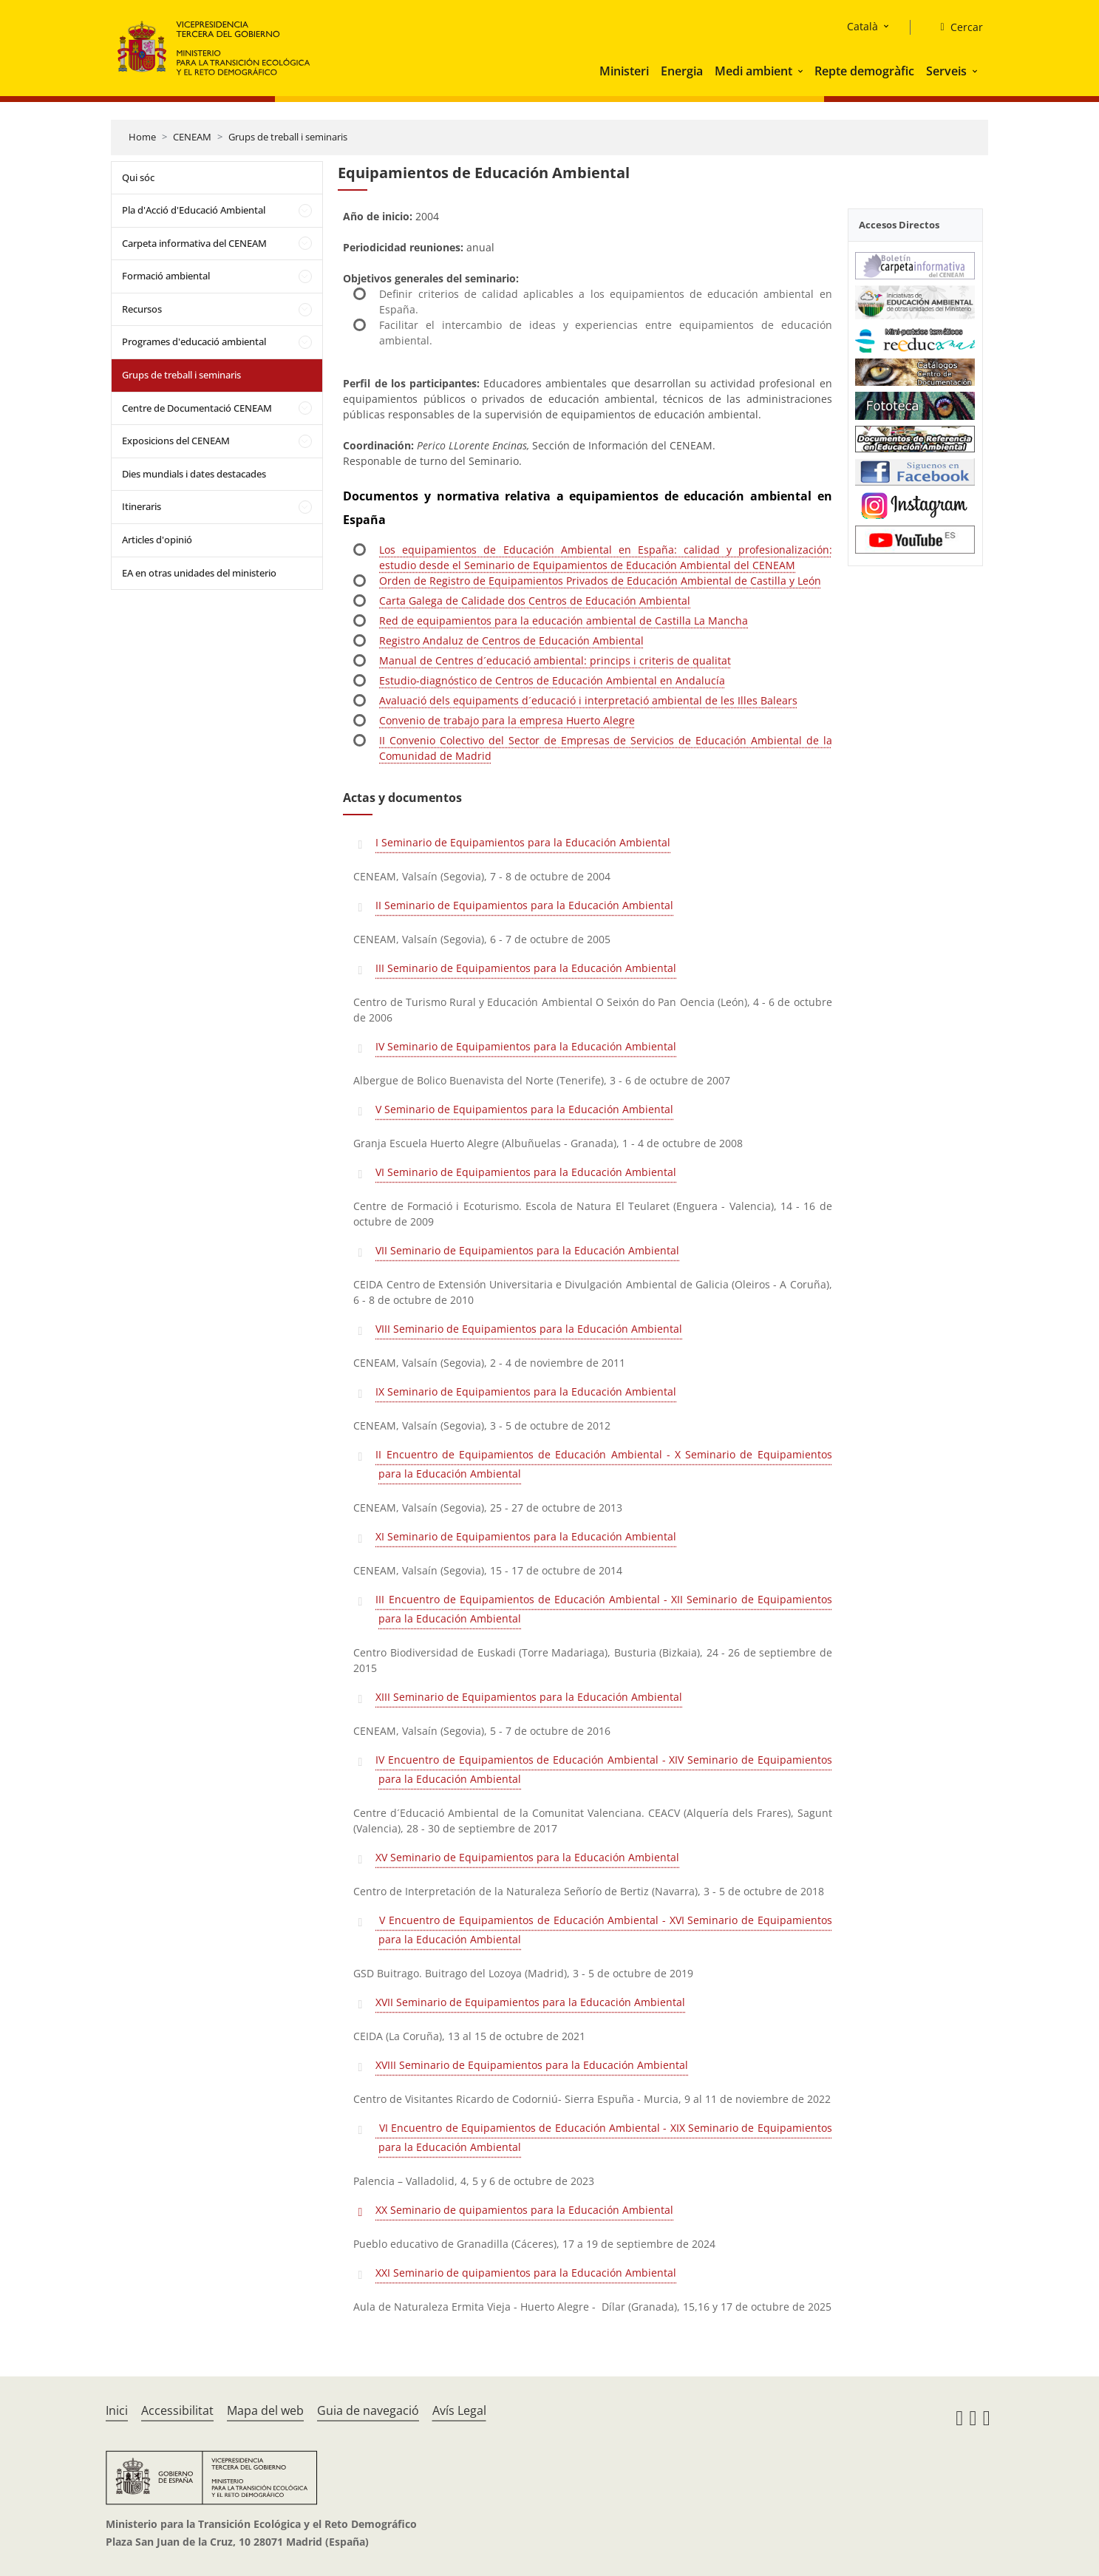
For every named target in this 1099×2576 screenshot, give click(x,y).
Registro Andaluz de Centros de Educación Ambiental (511, 640)
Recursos (142, 309)
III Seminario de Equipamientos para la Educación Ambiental (525, 968)
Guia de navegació (368, 2410)
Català (862, 26)
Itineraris (141, 506)
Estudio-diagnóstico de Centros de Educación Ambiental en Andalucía (552, 680)
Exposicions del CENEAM (176, 440)
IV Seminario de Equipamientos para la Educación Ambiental (525, 1046)
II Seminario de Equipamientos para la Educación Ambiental (524, 905)
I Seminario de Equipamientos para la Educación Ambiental (522, 842)
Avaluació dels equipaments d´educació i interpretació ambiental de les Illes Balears (588, 700)
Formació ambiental (166, 275)
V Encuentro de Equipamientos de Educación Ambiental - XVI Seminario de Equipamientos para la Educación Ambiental (603, 1929)
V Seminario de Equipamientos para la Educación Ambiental (524, 1109)
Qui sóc (138, 177)
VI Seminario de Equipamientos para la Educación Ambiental (525, 1172)
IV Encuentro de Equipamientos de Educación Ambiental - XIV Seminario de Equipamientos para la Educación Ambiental (603, 1769)
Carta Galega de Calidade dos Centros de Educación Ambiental (534, 601)
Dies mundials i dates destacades (194, 473)
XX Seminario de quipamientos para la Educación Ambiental (524, 2210)
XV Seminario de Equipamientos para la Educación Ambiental (527, 1857)
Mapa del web (265, 2410)
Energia (682, 71)
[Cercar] (955, 27)
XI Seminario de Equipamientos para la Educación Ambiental (525, 1536)
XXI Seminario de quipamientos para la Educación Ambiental (525, 2273)
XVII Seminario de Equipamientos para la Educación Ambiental (530, 2002)
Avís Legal (459, 2410)
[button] (802, 71)
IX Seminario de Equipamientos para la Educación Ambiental (525, 1391)
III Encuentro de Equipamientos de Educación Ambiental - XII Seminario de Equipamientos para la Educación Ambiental (603, 1608)
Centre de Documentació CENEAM (197, 408)
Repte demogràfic (864, 71)
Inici (117, 2410)
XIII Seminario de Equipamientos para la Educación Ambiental (528, 1697)
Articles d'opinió (157, 539)
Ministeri (624, 71)
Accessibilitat (177, 2410)
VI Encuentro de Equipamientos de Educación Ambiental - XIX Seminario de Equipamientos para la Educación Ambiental (603, 2137)
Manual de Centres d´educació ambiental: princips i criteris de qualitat (555, 660)
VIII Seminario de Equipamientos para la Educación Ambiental (528, 1329)
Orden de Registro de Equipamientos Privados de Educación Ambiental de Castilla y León (600, 581)
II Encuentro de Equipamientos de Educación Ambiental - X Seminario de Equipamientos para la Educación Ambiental (603, 1464)
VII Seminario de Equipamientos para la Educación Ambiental (527, 1250)
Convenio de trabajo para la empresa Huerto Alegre (507, 720)
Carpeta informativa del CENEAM (194, 243)
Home (142, 136)
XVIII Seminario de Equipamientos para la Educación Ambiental (531, 2065)
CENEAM (192, 136)
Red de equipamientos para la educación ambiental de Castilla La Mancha (563, 621)
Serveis (946, 71)
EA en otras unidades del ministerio (199, 573)
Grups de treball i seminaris (287, 136)
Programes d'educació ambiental (194, 341)
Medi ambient (753, 71)
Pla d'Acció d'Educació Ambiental (193, 210)
